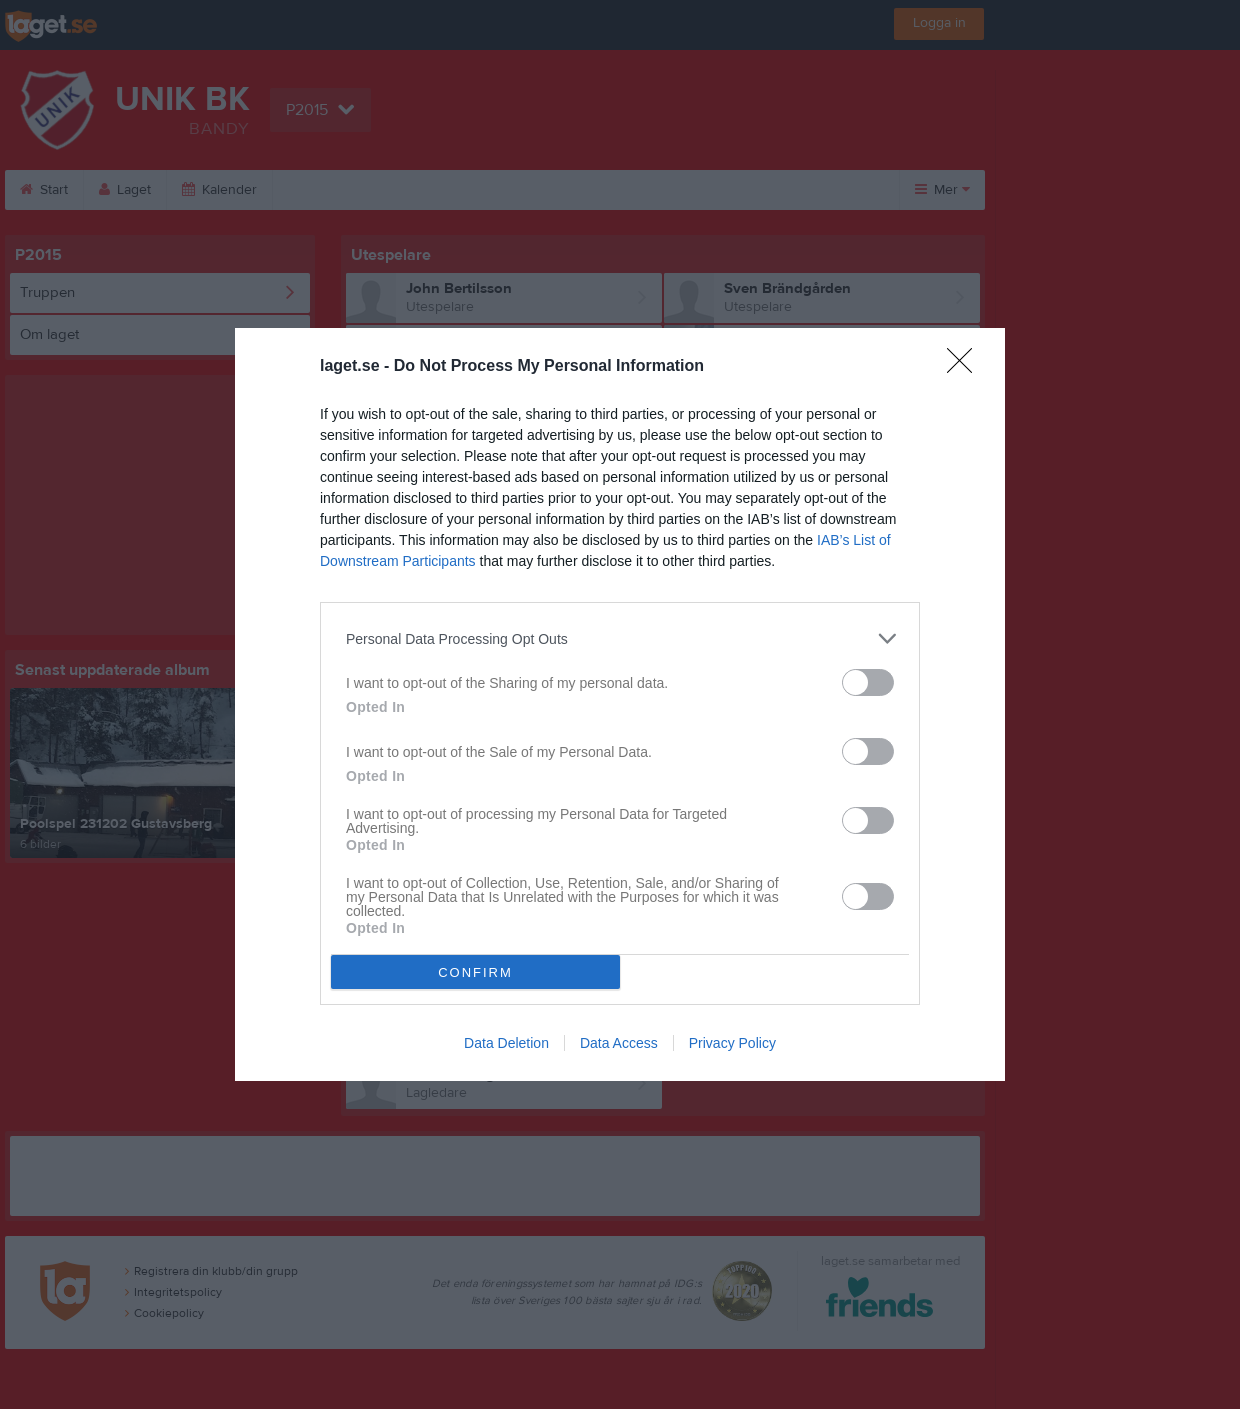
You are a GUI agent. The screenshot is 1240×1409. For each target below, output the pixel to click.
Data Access (619, 1043)
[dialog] (620, 704)
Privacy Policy (732, 1043)
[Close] (966, 367)
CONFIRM (475, 972)
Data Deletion (506, 1043)
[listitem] (620, 638)
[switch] (868, 682)
